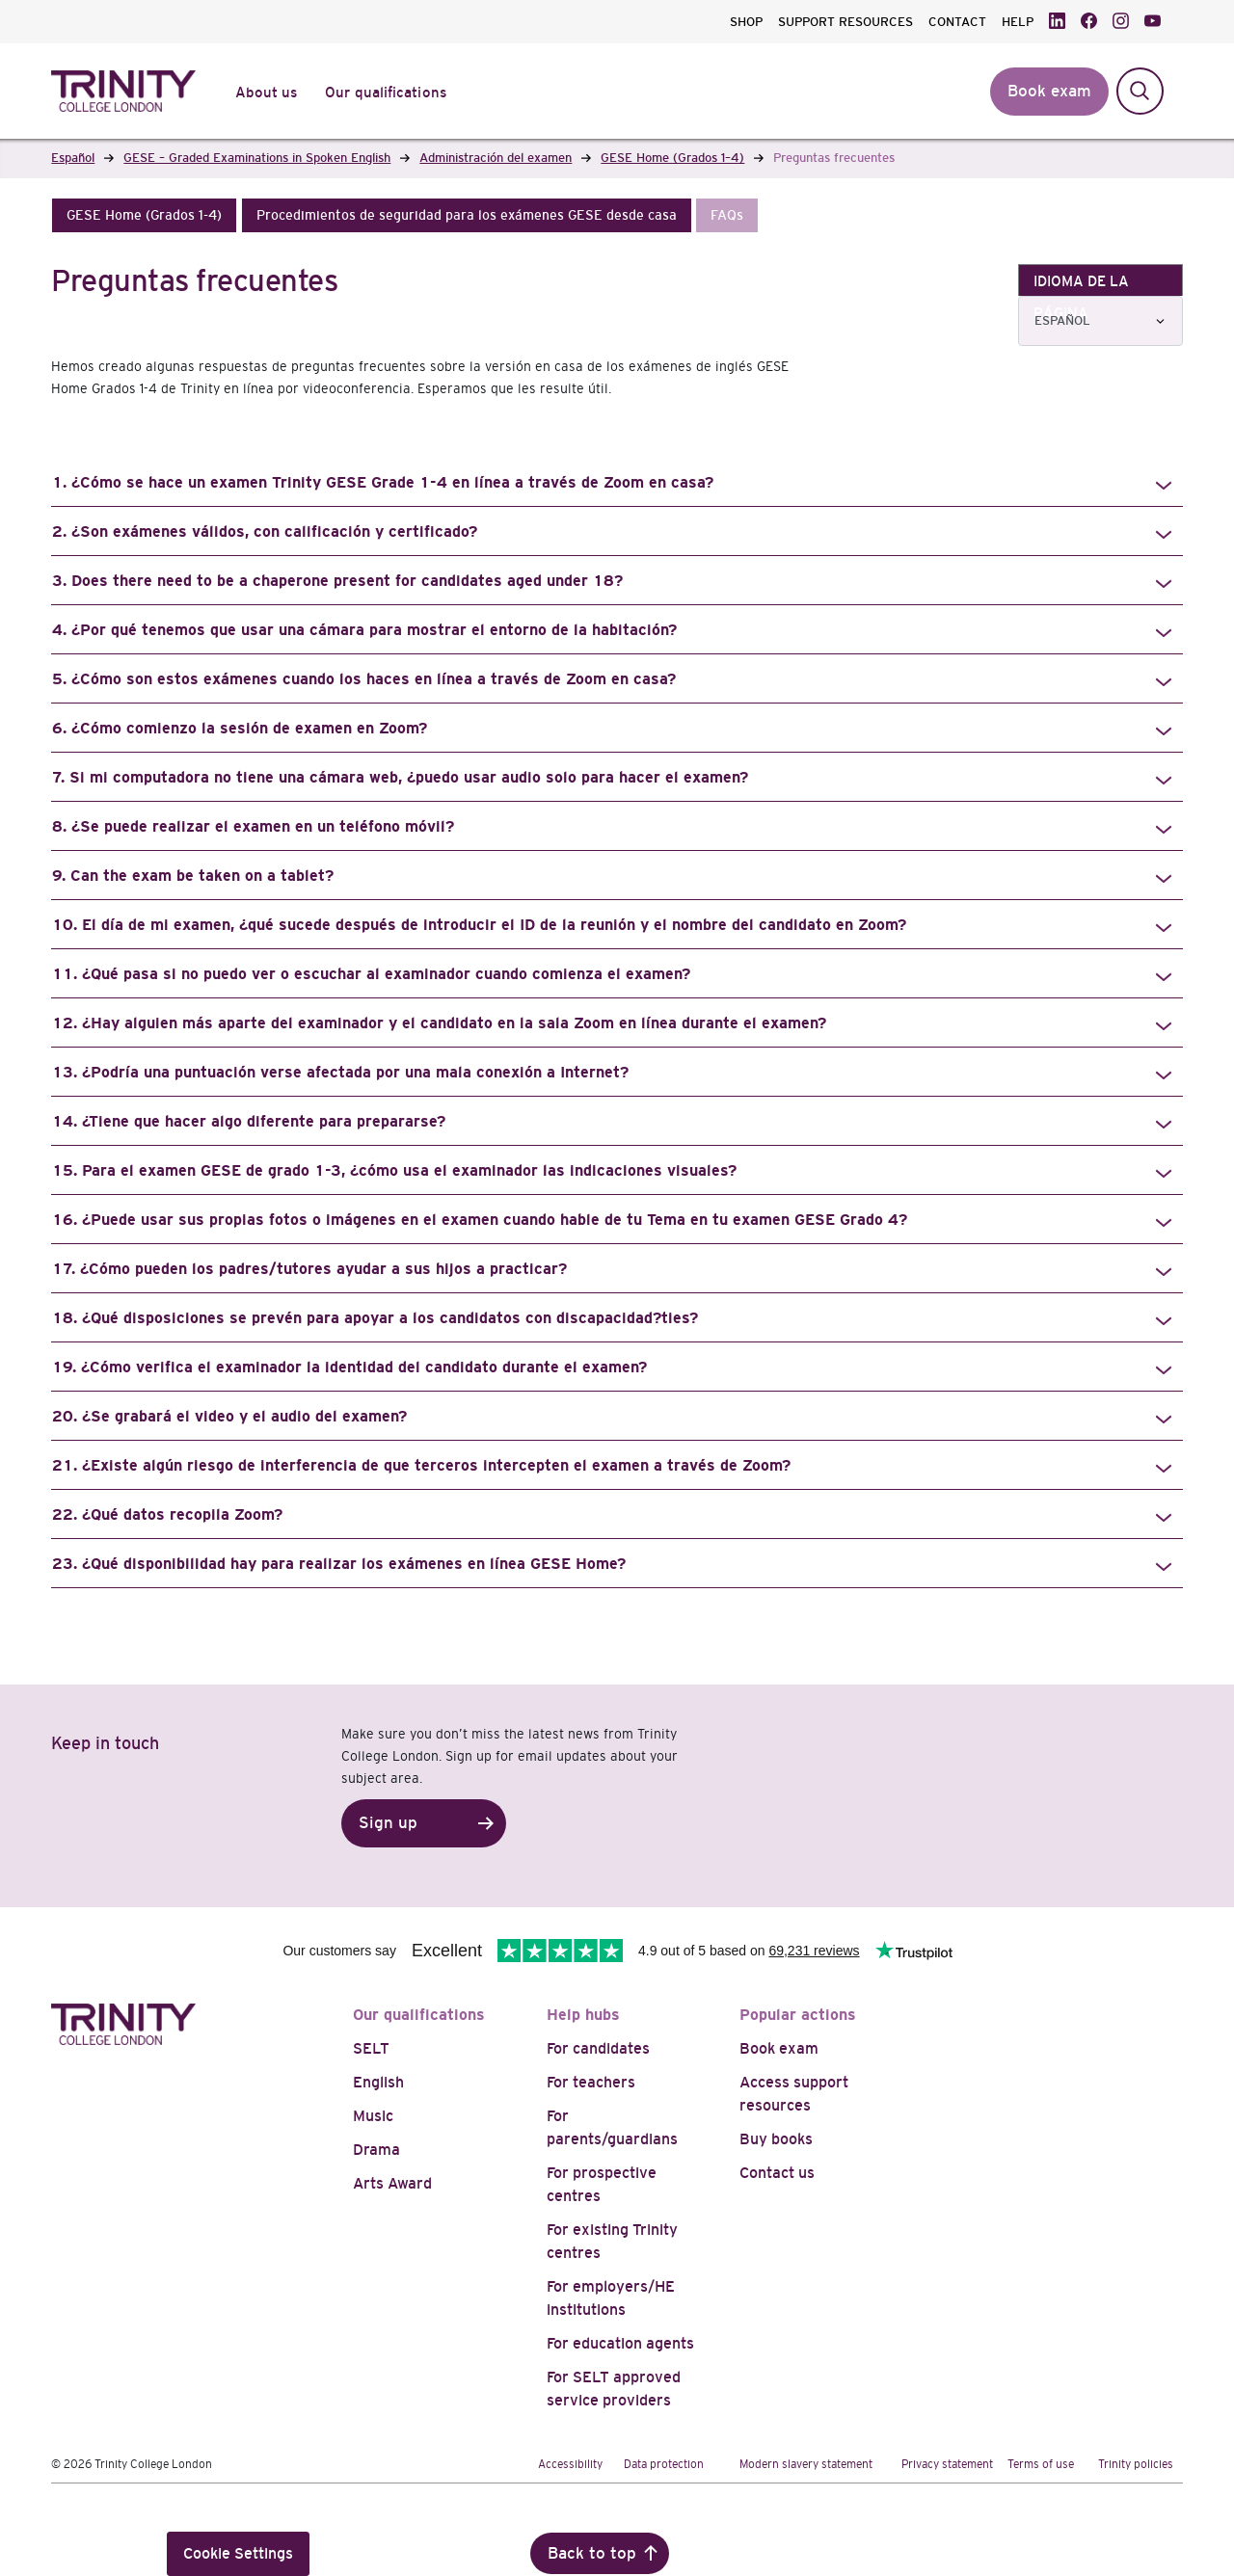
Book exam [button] (1049, 91)
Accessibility (570, 2464)
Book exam (778, 2048)
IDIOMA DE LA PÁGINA (1081, 284)
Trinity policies (1135, 2464)
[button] (144, 215)
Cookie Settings (238, 2553)
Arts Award (392, 2183)
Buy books (776, 2139)
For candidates (598, 2048)
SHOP (746, 21)
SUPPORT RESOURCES (845, 21)
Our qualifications (419, 2014)
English (378, 2082)
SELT (371, 2048)
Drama (376, 2149)
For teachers (591, 2082)
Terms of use (1040, 2464)
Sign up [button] (388, 1823)
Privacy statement (947, 2464)
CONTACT (957, 21)
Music (373, 2116)
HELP (1017, 21)
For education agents (620, 2343)
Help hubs (583, 2014)
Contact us (777, 2172)
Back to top (592, 2553)
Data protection (664, 2464)
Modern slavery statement (805, 2464)
